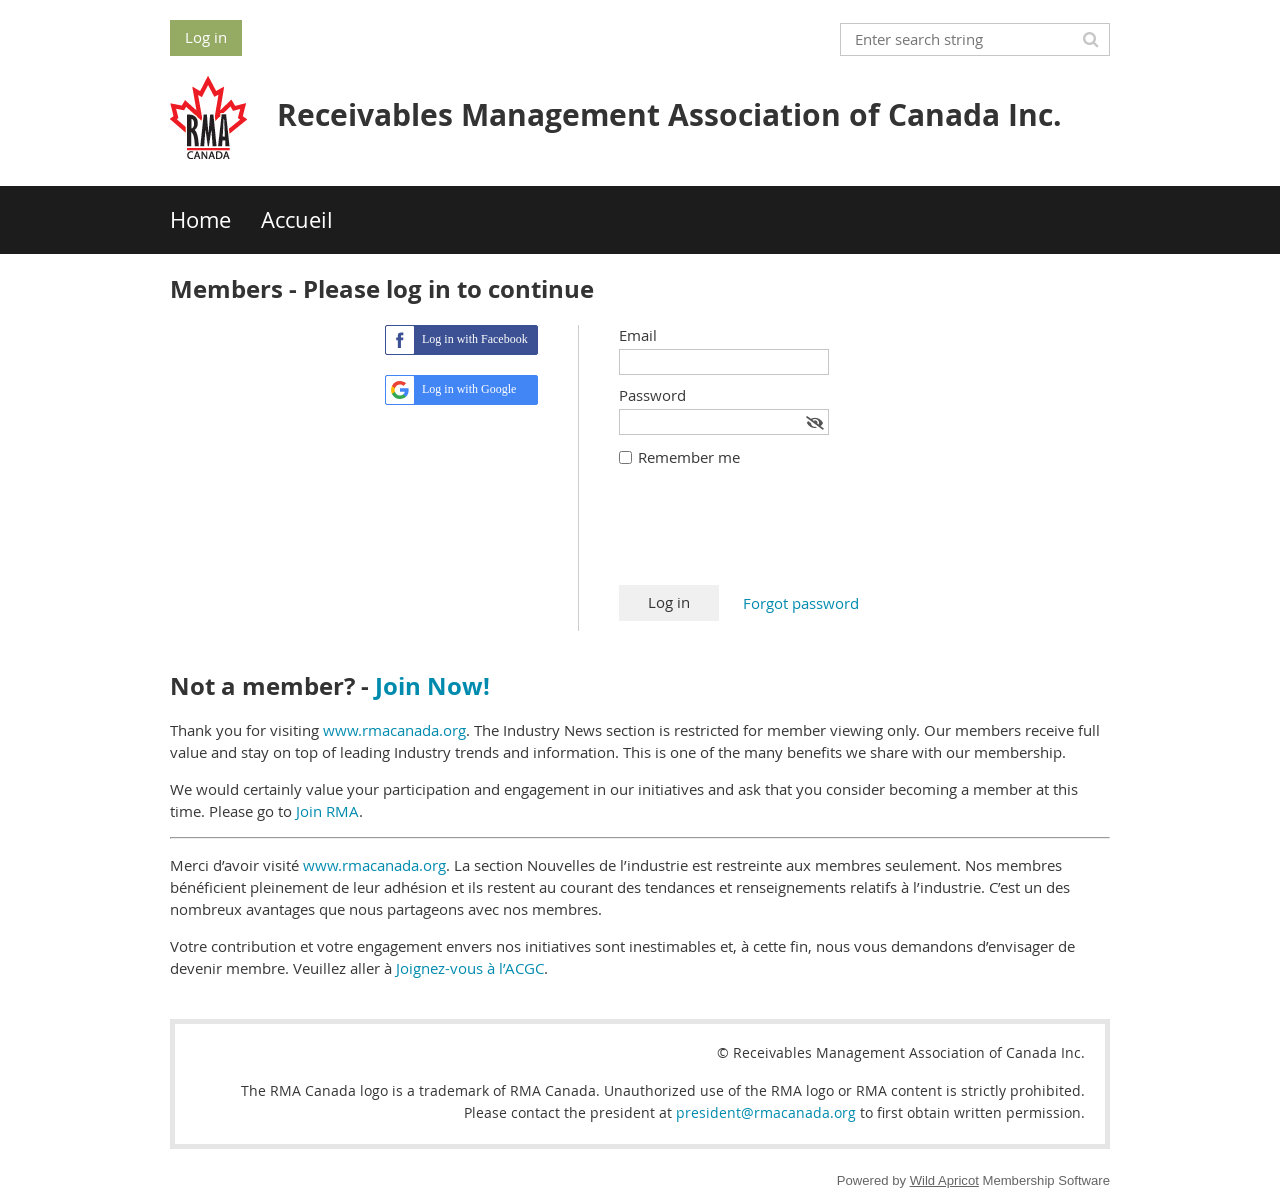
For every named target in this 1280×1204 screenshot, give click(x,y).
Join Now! (432, 686)
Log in (206, 37)
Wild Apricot (944, 1180)
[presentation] (771, 536)
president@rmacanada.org (766, 1112)
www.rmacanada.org (394, 730)
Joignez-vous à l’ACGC (470, 968)
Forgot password (801, 603)
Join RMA (327, 811)
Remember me (689, 457)
